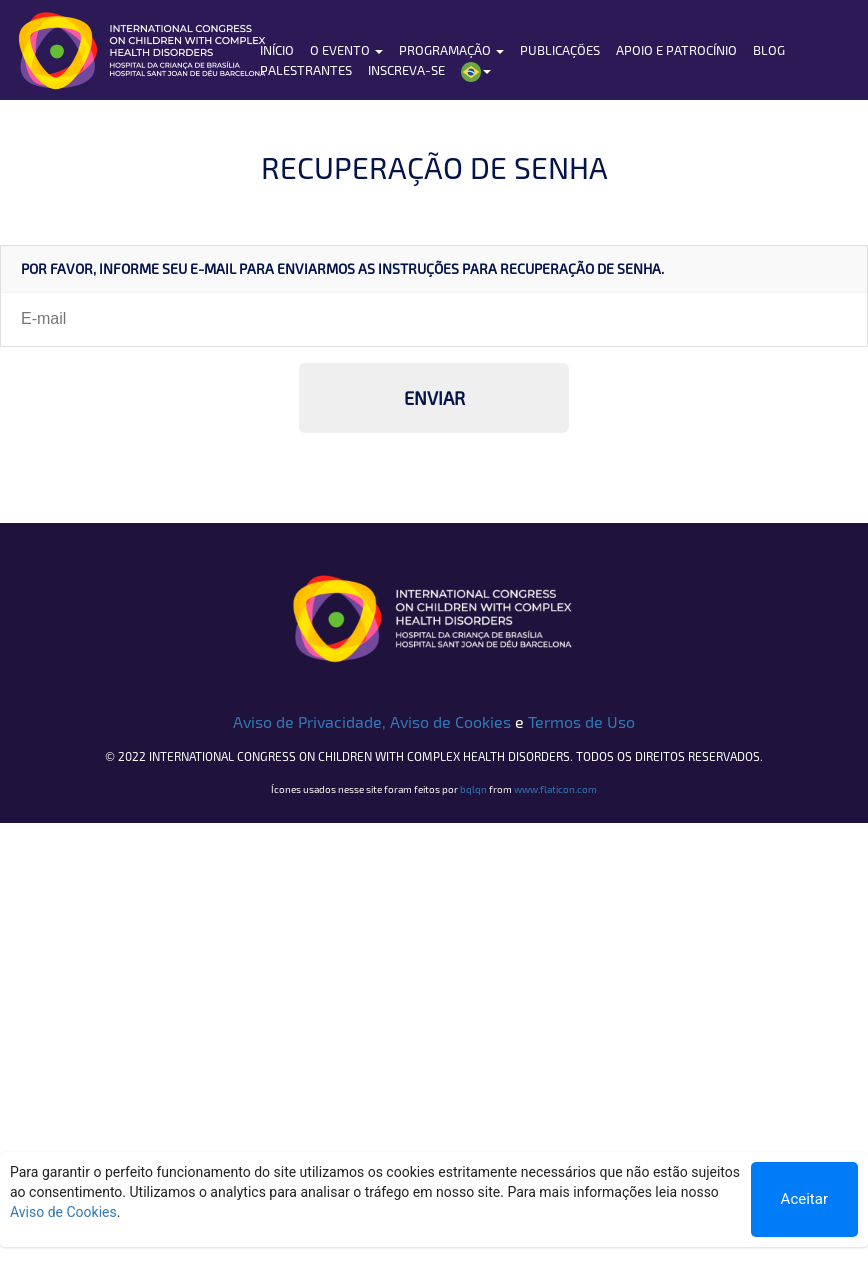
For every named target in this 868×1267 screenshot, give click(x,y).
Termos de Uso (581, 721)
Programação (451, 50)
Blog (769, 50)
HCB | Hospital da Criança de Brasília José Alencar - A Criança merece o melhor (162, 50)
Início (277, 50)
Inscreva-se (406, 70)
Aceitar (804, 1199)
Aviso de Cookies (450, 721)
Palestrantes (306, 70)
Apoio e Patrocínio (676, 50)
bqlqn (473, 789)
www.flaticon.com (555, 789)
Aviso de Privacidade (307, 721)
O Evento (346, 50)
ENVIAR (434, 398)
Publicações (560, 50)
